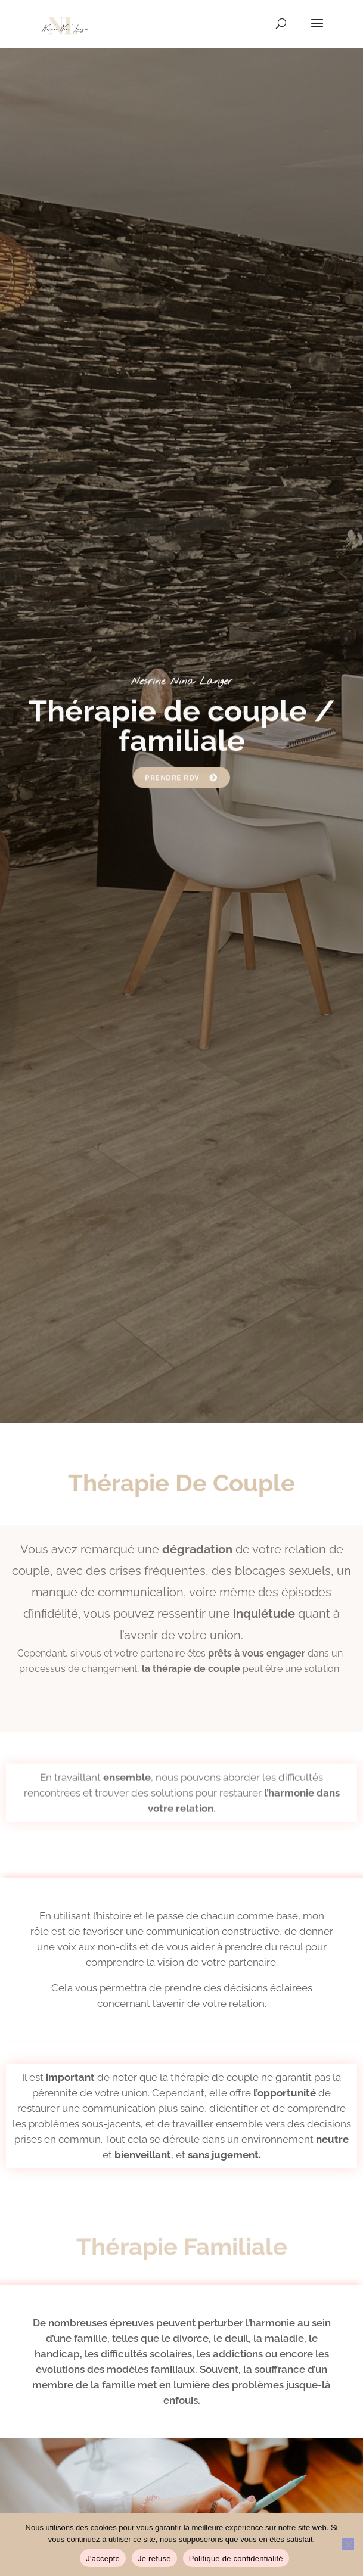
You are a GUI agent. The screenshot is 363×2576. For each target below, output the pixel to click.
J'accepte (103, 2558)
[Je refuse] (348, 2544)
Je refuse (154, 2558)
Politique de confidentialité (236, 2558)
